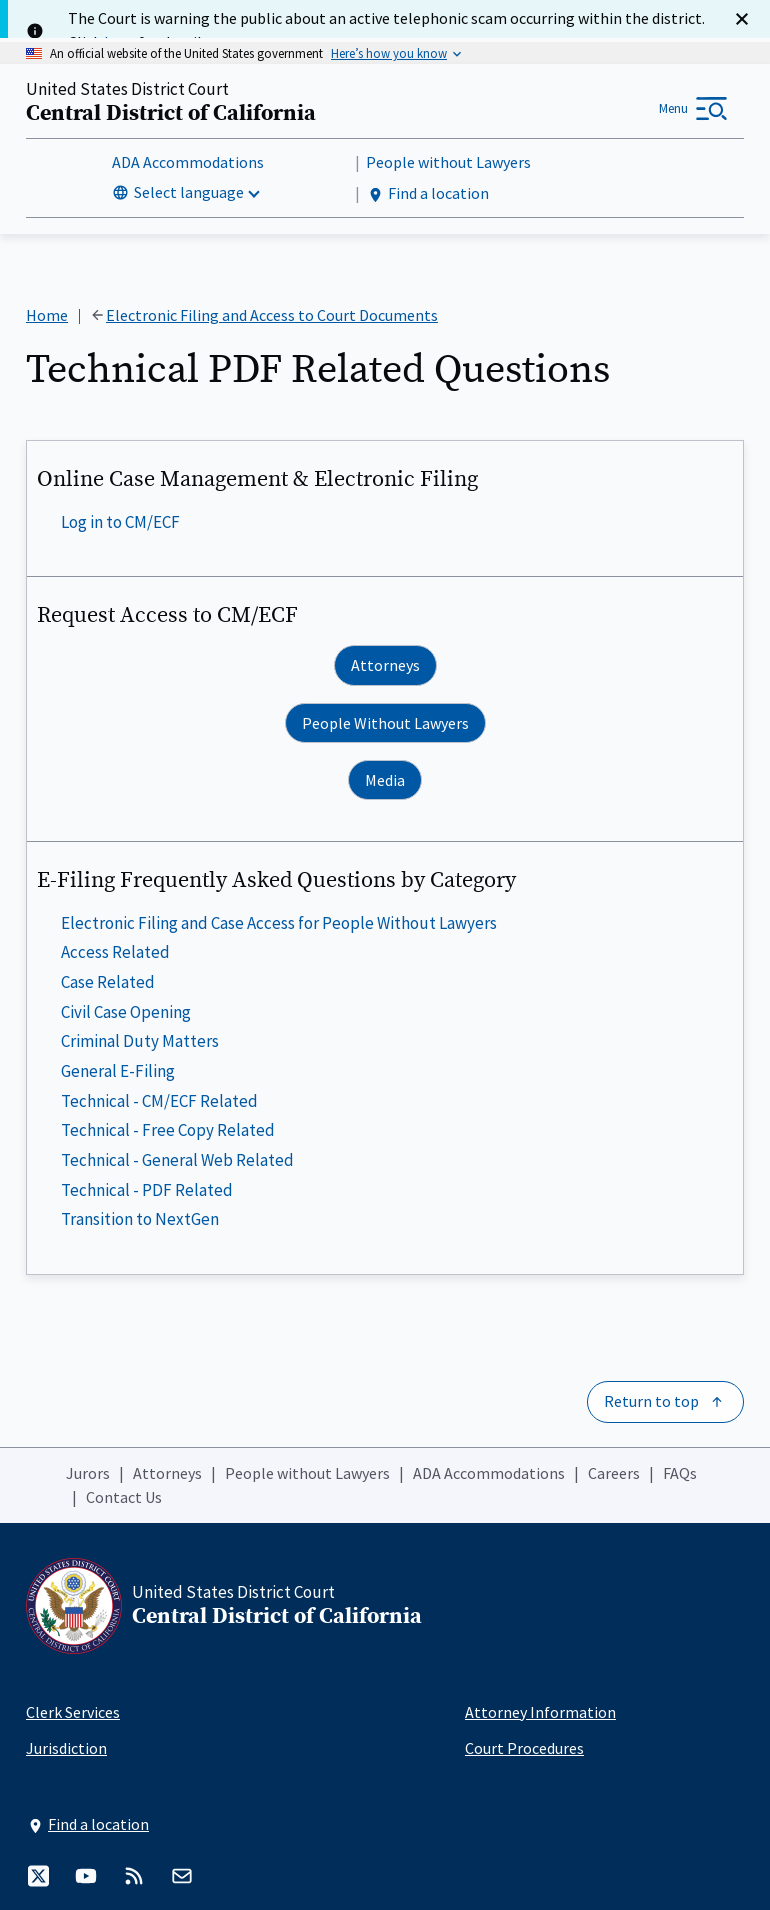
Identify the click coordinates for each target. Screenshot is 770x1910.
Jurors (88, 1473)
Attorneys (385, 665)
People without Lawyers (448, 162)
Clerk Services (73, 1712)
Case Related (108, 982)
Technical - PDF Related (147, 1189)
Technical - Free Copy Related (168, 1130)
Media (385, 780)
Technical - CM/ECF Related (159, 1100)
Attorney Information (540, 1712)
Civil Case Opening (126, 1012)
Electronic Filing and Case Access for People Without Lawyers (279, 923)
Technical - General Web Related (177, 1160)
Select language (189, 192)
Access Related (115, 952)
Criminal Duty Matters (140, 1041)
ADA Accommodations (188, 162)
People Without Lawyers (385, 723)
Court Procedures (524, 1748)
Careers (614, 1473)
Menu (673, 108)
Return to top (651, 1401)
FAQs (680, 1473)
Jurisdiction (66, 1748)
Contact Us (124, 1497)
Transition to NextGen (140, 1219)
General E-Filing (118, 1071)
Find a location (427, 193)
